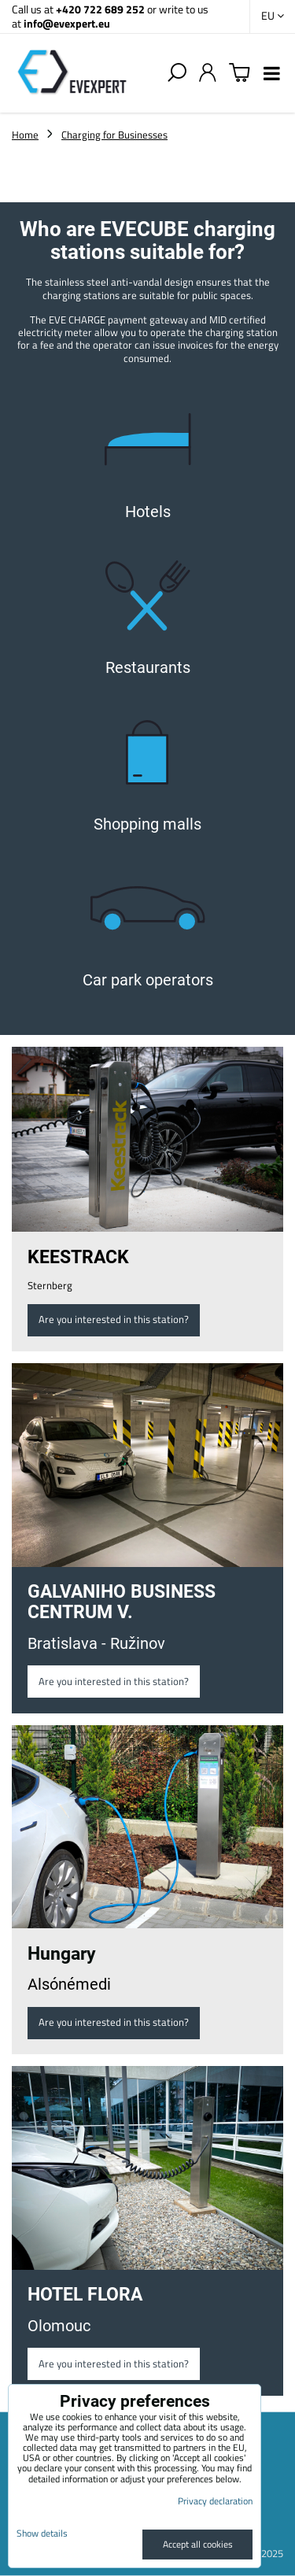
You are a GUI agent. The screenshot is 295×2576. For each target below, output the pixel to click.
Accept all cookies (198, 2544)
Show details (42, 2533)
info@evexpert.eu (67, 23)
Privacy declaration (215, 2500)
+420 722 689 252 (100, 9)
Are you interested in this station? (114, 1319)
